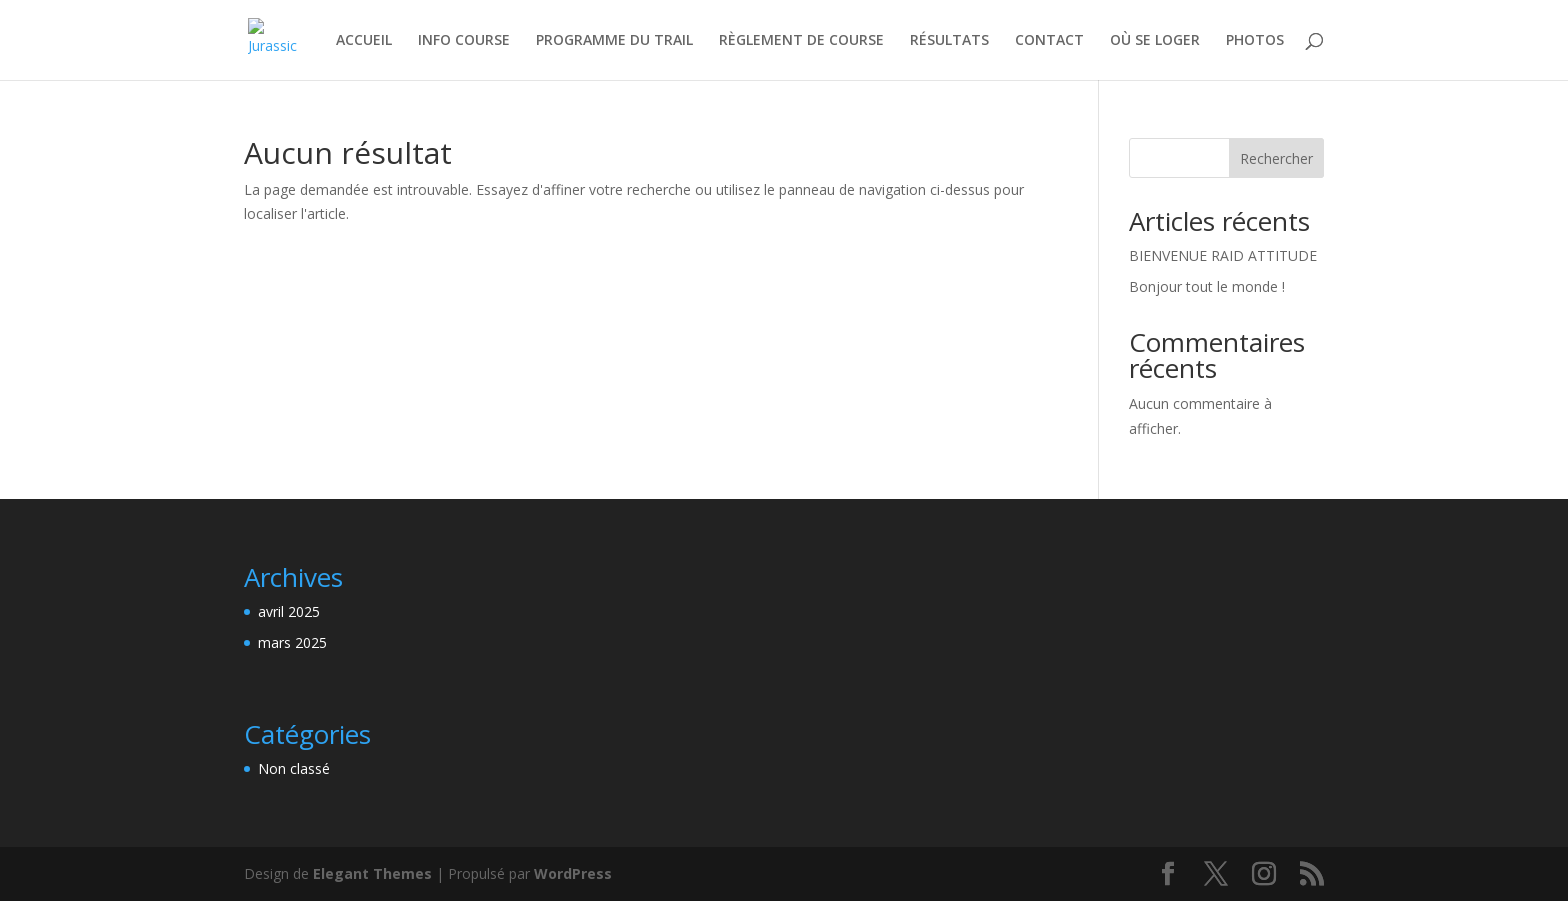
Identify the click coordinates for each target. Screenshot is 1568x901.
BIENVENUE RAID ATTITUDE (1223, 255)
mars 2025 (292, 642)
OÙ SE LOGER (1155, 41)
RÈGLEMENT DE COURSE (801, 41)
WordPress (573, 873)
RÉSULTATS (949, 41)
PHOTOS (1255, 41)
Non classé (294, 768)
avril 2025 (289, 611)
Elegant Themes (372, 873)
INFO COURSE (464, 41)
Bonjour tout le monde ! (1207, 286)
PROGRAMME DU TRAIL (614, 41)
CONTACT (1049, 41)
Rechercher (1276, 158)
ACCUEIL (364, 41)
